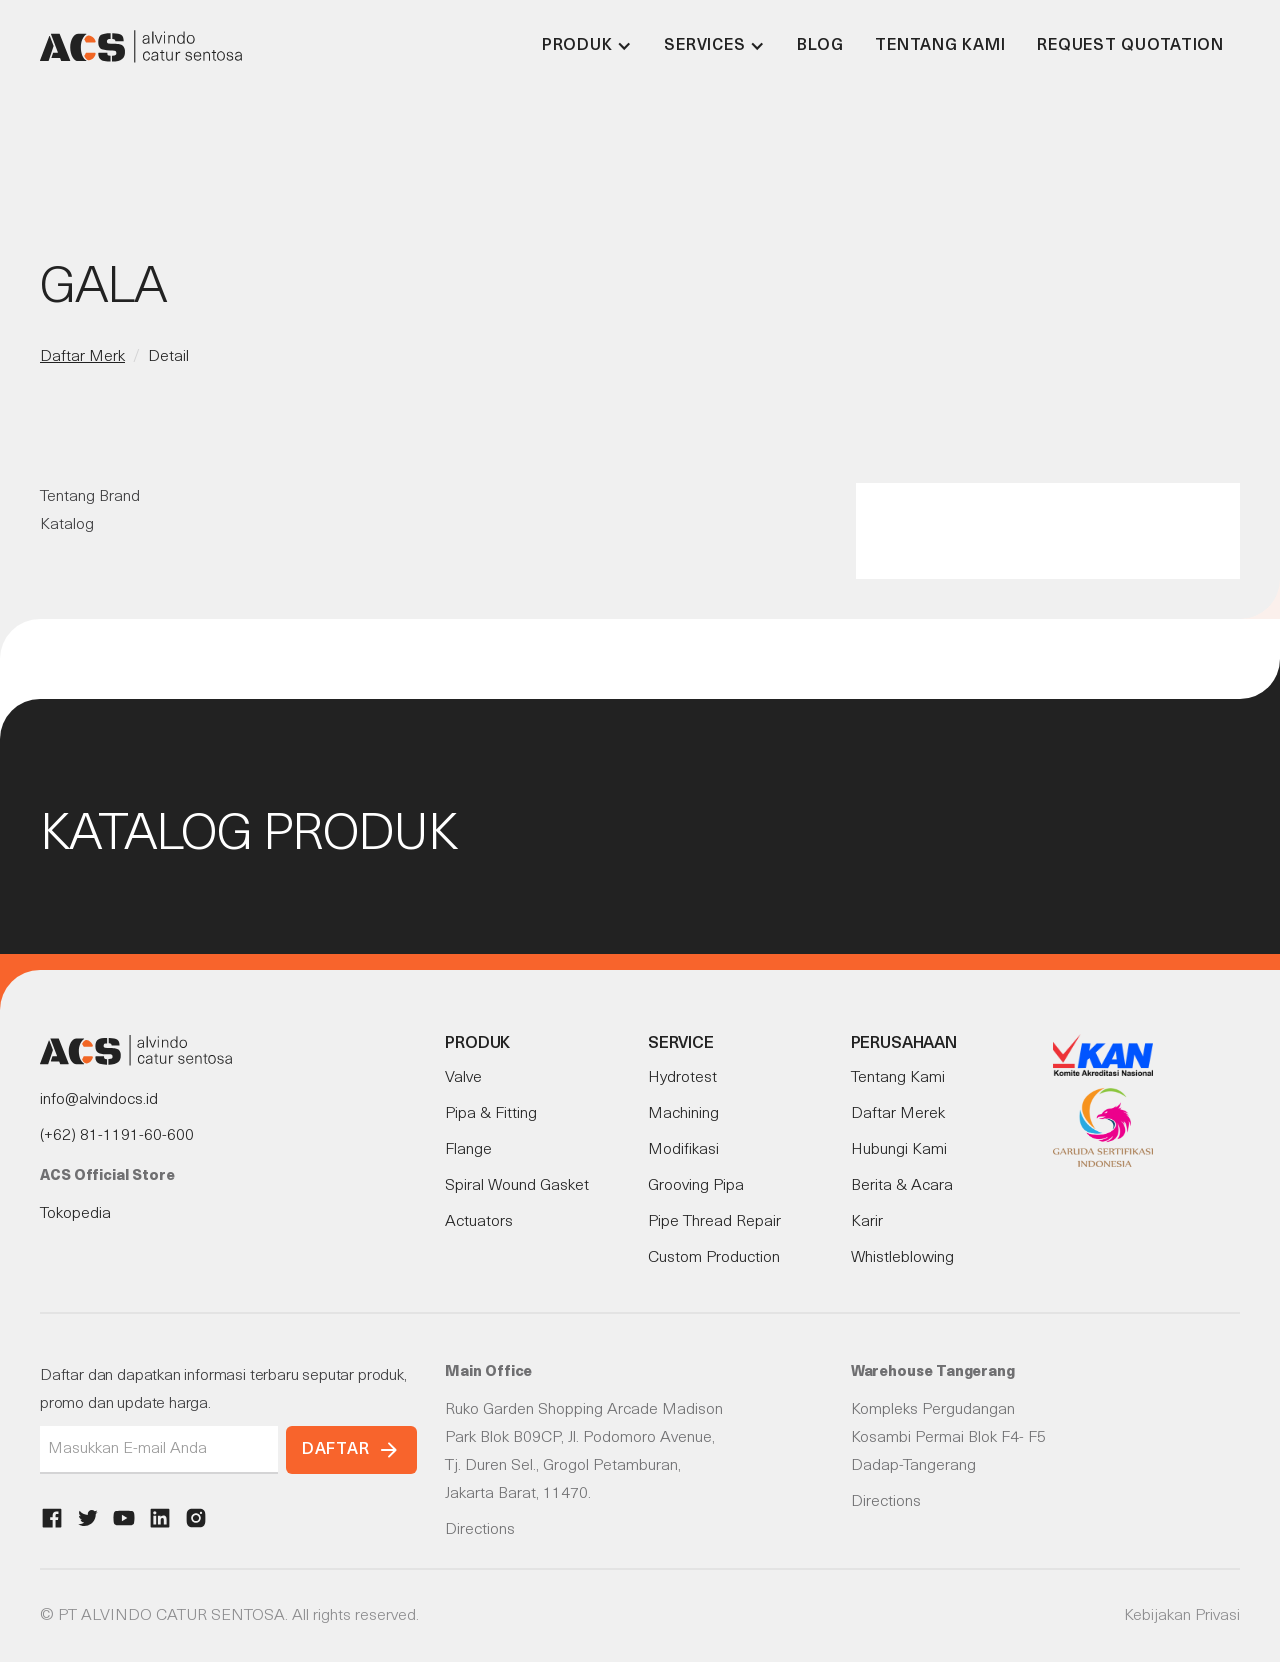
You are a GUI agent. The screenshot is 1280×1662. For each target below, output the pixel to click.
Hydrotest (682, 1078)
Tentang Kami (940, 46)
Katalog (67, 525)
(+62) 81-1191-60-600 (117, 1136)
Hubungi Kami (899, 1150)
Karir (867, 1222)
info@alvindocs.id (99, 1100)
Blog (820, 46)
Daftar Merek (898, 1114)
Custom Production (714, 1258)
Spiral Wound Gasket (517, 1186)
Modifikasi (683, 1150)
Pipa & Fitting (491, 1114)
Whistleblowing (902, 1258)
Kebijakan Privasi (1182, 1616)
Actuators (479, 1222)
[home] (141, 46)
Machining (683, 1114)
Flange (468, 1150)
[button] (587, 46)
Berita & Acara (902, 1186)
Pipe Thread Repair (714, 1222)
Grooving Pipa (696, 1186)
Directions (480, 1530)
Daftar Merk (82, 357)
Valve (463, 1078)
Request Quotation (1130, 46)
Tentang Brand (90, 497)
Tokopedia (75, 1214)
